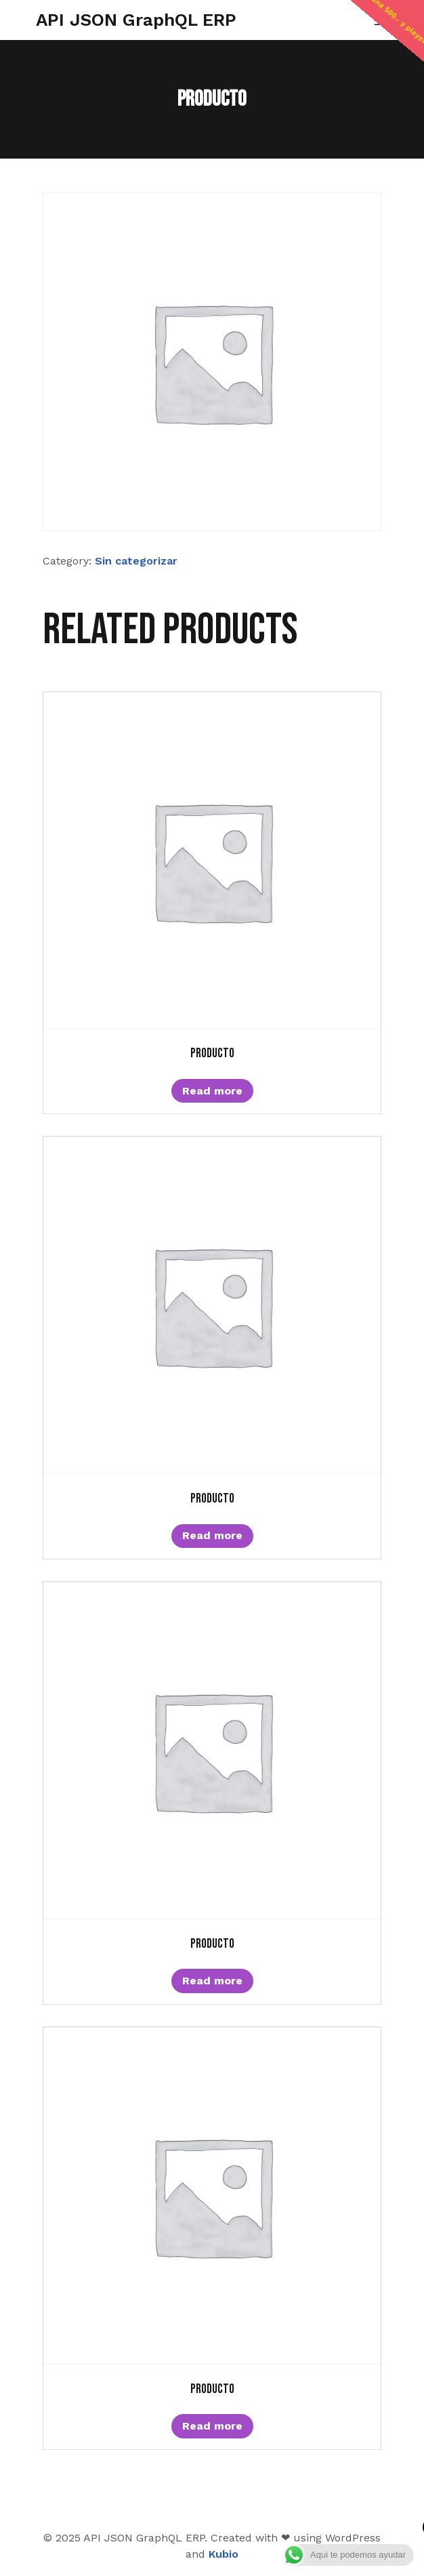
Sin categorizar (136, 560)
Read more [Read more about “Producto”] (212, 1090)
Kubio (223, 2554)
